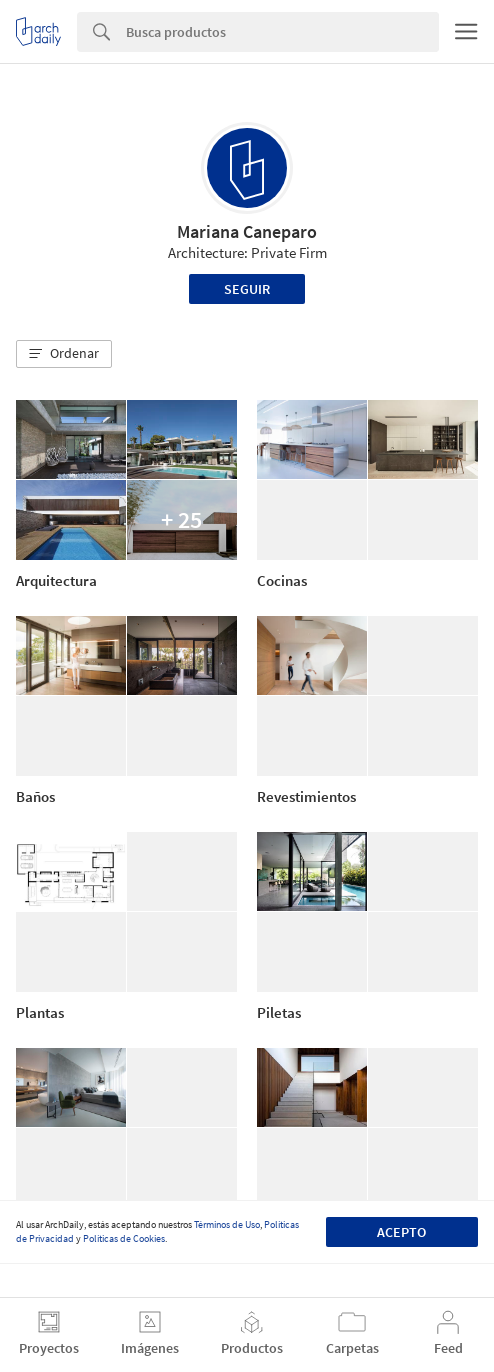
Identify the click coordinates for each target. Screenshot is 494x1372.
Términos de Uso (227, 1224)
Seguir (247, 289)
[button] (64, 354)
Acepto (401, 1232)
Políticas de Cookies (124, 1238)
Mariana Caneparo (247, 231)
